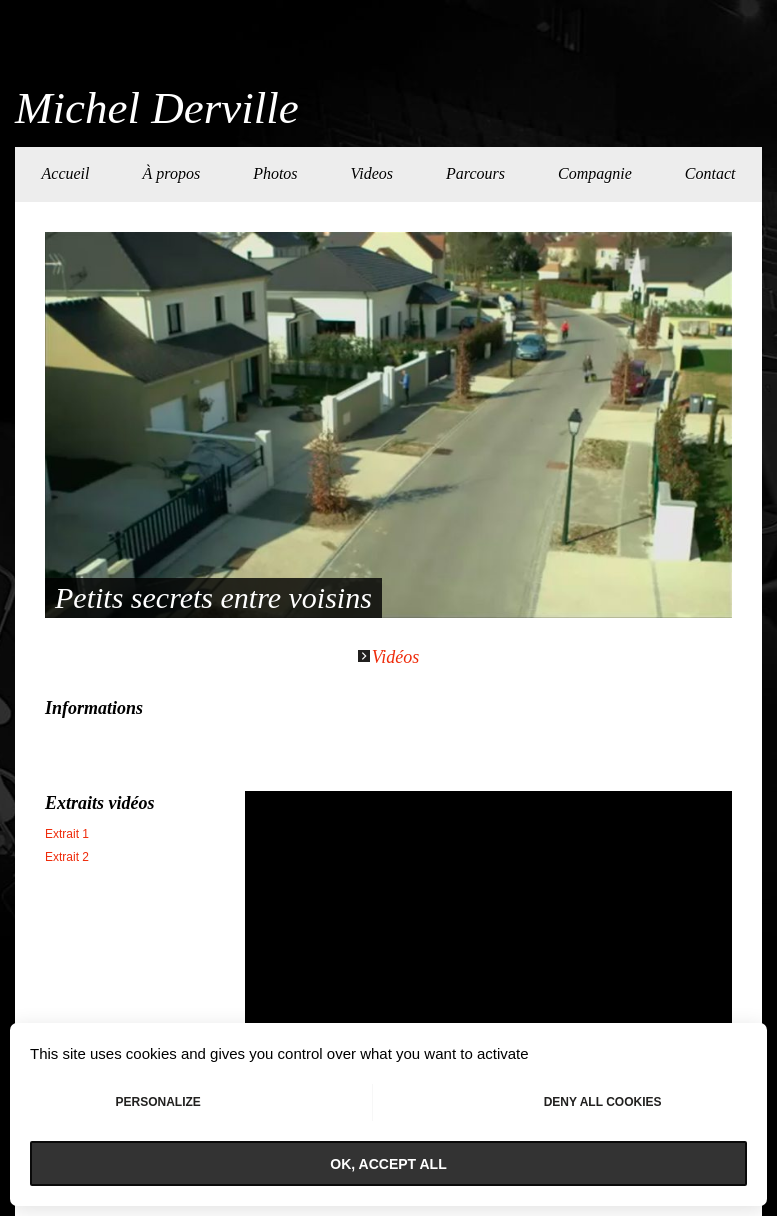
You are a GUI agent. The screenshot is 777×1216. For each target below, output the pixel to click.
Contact (710, 173)
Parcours (475, 173)
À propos (171, 173)
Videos (372, 173)
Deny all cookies (603, 1102)
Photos (275, 173)
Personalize (157, 1102)
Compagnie (595, 173)
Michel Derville (157, 108)
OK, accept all (388, 1164)
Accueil (66, 173)
